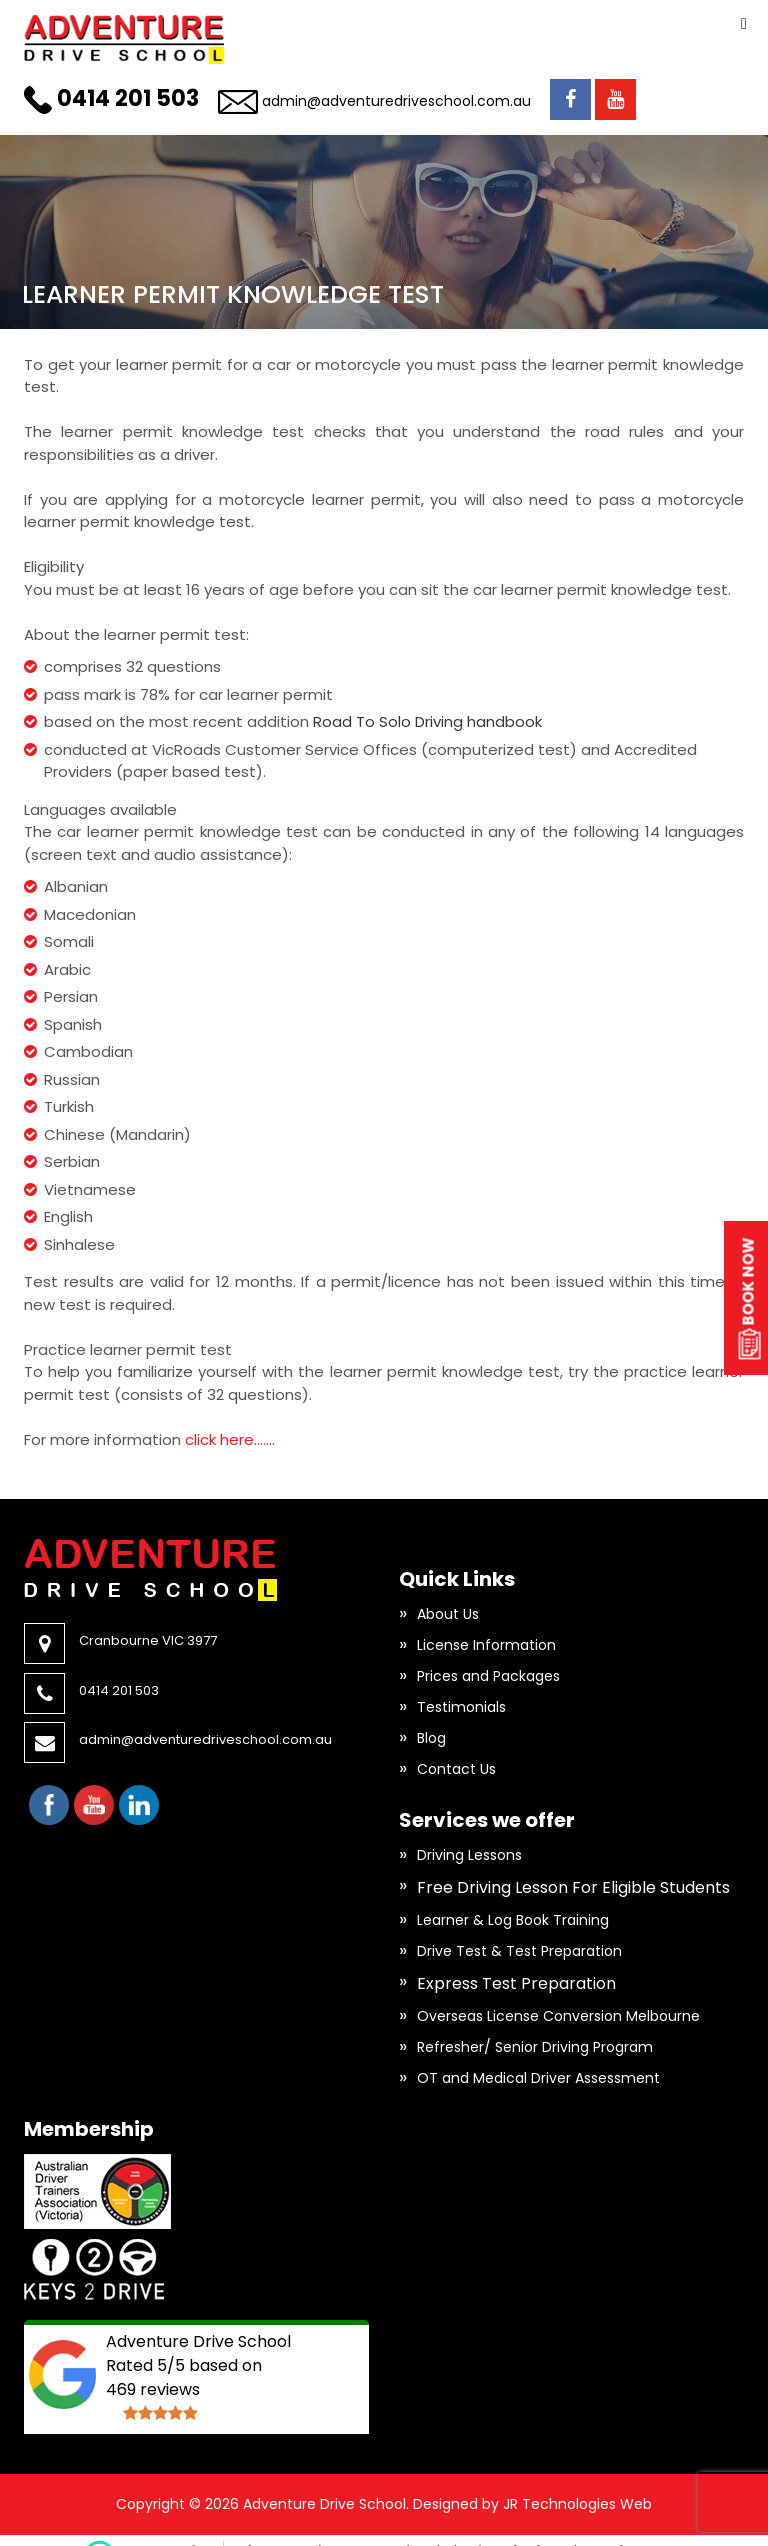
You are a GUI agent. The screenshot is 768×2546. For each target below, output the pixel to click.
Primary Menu (744, 24)
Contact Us (456, 1769)
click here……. (230, 1439)
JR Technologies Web (577, 2504)
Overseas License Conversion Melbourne (558, 2016)
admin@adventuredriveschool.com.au (396, 101)
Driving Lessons (469, 1855)
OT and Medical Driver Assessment (538, 2078)
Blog (431, 1738)
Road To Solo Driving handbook (427, 721)
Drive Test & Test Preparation (519, 1951)
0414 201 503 (128, 98)
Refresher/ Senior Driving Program (535, 2047)
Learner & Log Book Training (513, 1920)
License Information (486, 1645)
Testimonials (461, 1707)
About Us (448, 1614)
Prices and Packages (488, 1676)
